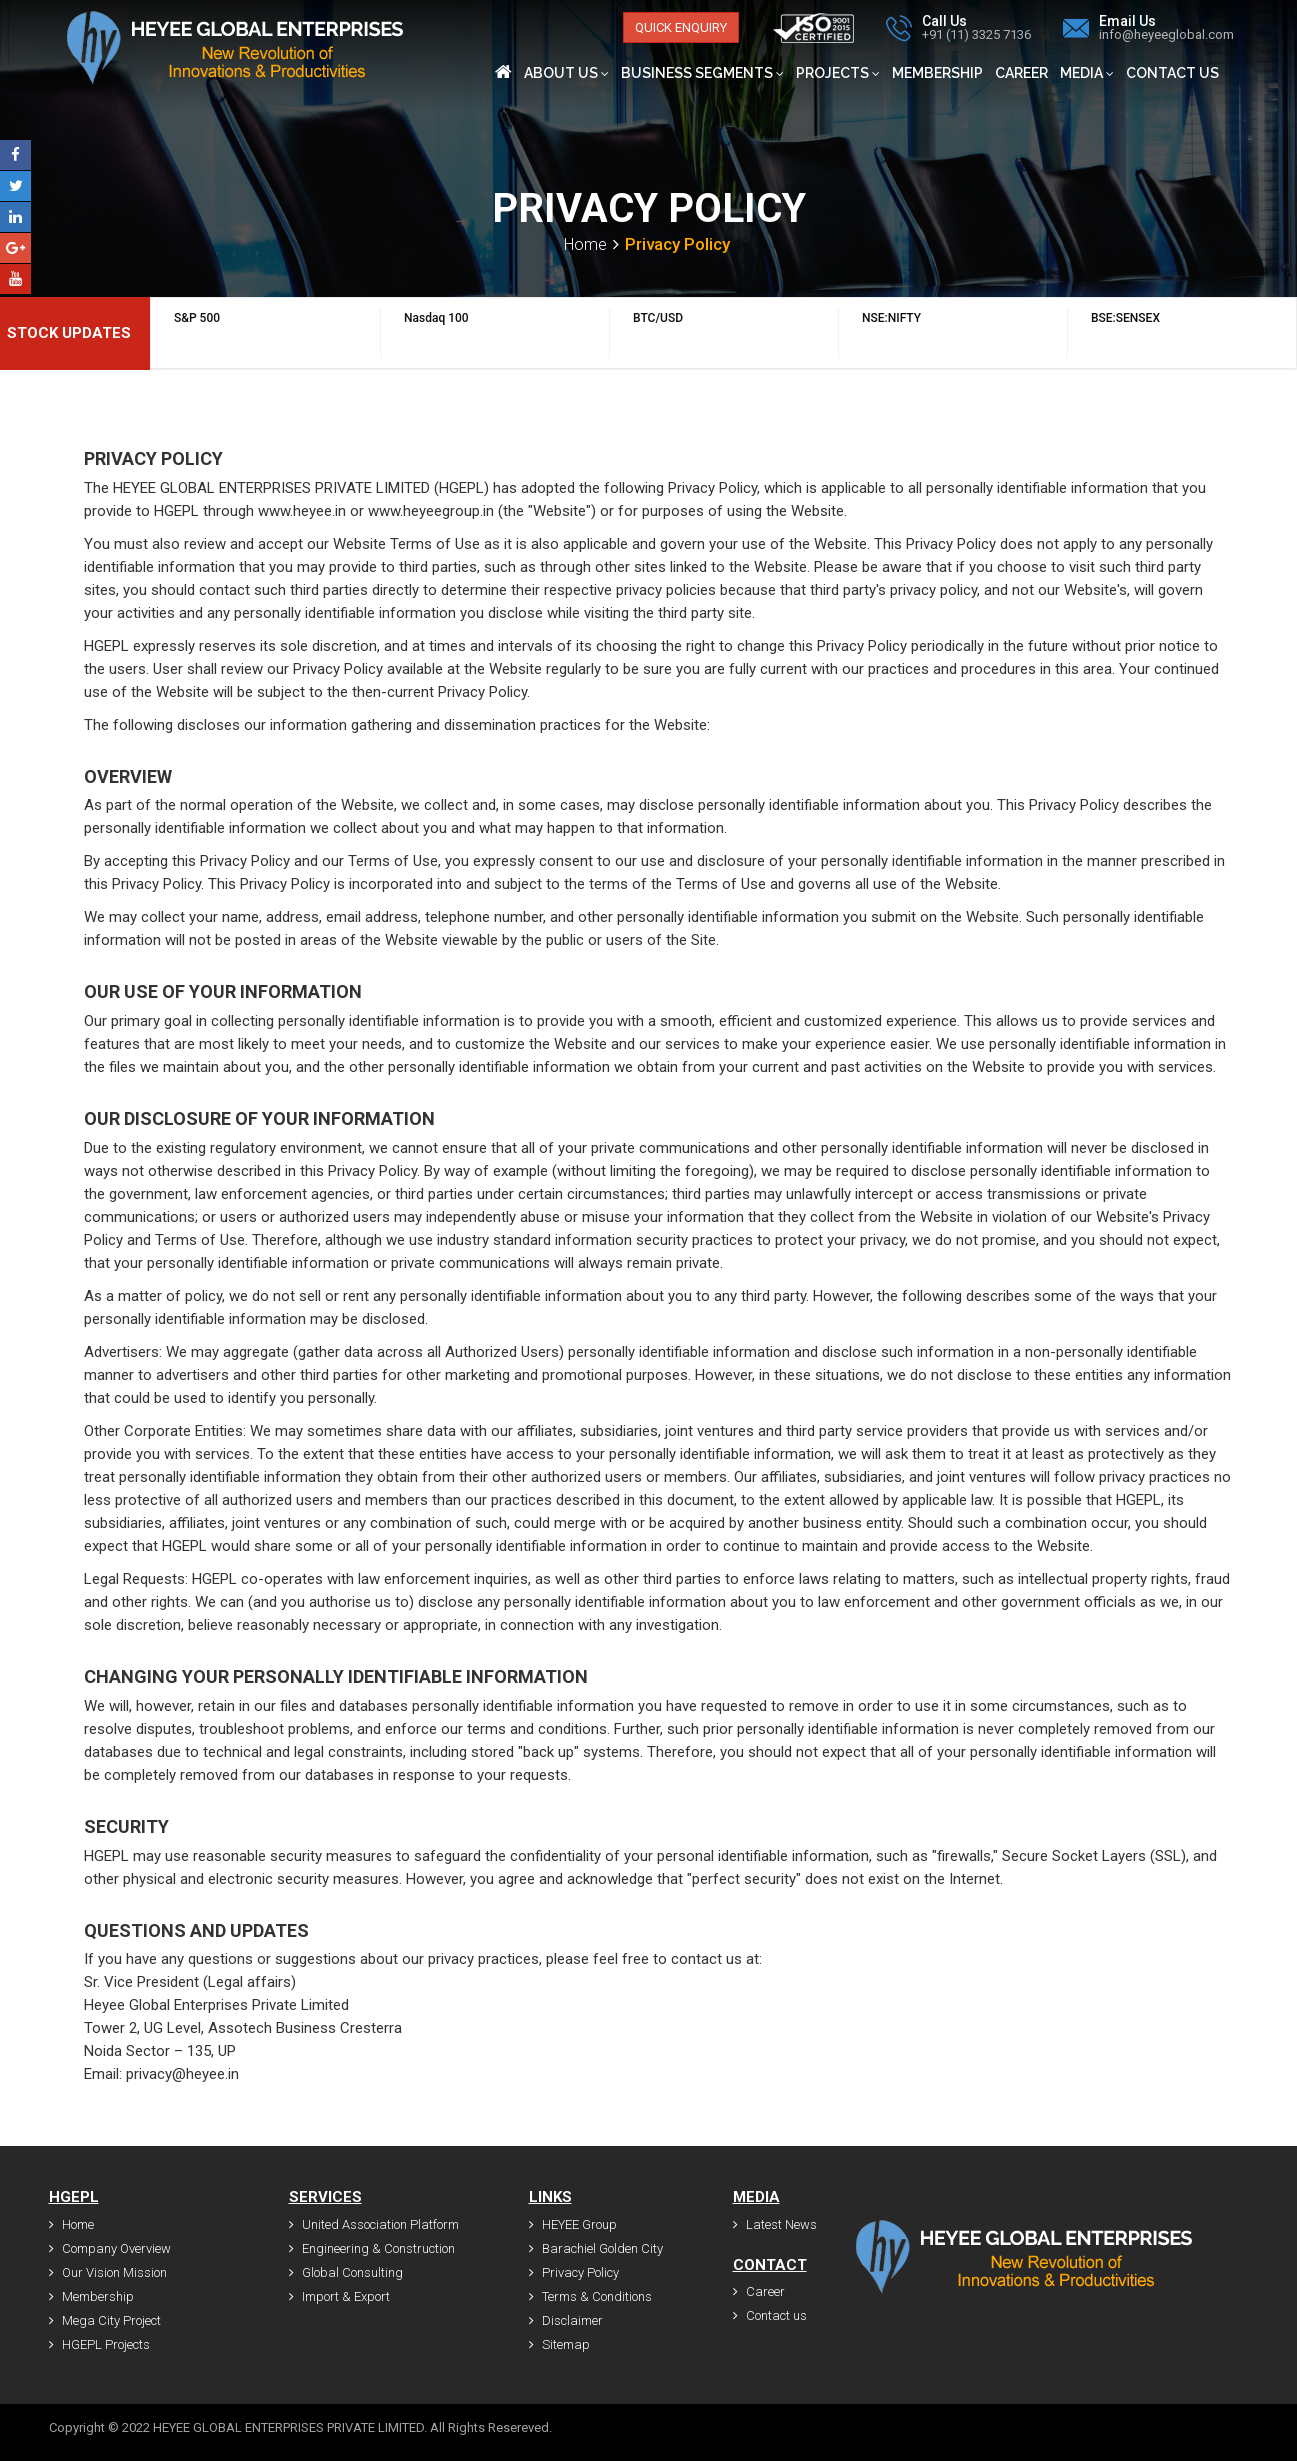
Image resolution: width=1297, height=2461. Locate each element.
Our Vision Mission (108, 2272)
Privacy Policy (574, 2272)
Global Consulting (346, 2272)
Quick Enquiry (681, 27)
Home (585, 244)
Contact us (1172, 73)
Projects (838, 73)
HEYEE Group (573, 2224)
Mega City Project (105, 2320)
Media (1087, 73)
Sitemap (559, 2344)
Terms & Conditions (590, 2296)
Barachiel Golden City (596, 2248)
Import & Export (339, 2296)
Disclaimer (566, 2320)
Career (1021, 73)
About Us (566, 73)
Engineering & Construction (372, 2248)
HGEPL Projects (99, 2344)
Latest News (775, 2224)
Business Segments (702, 73)
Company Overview (110, 2248)
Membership (937, 73)
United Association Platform (374, 2224)
